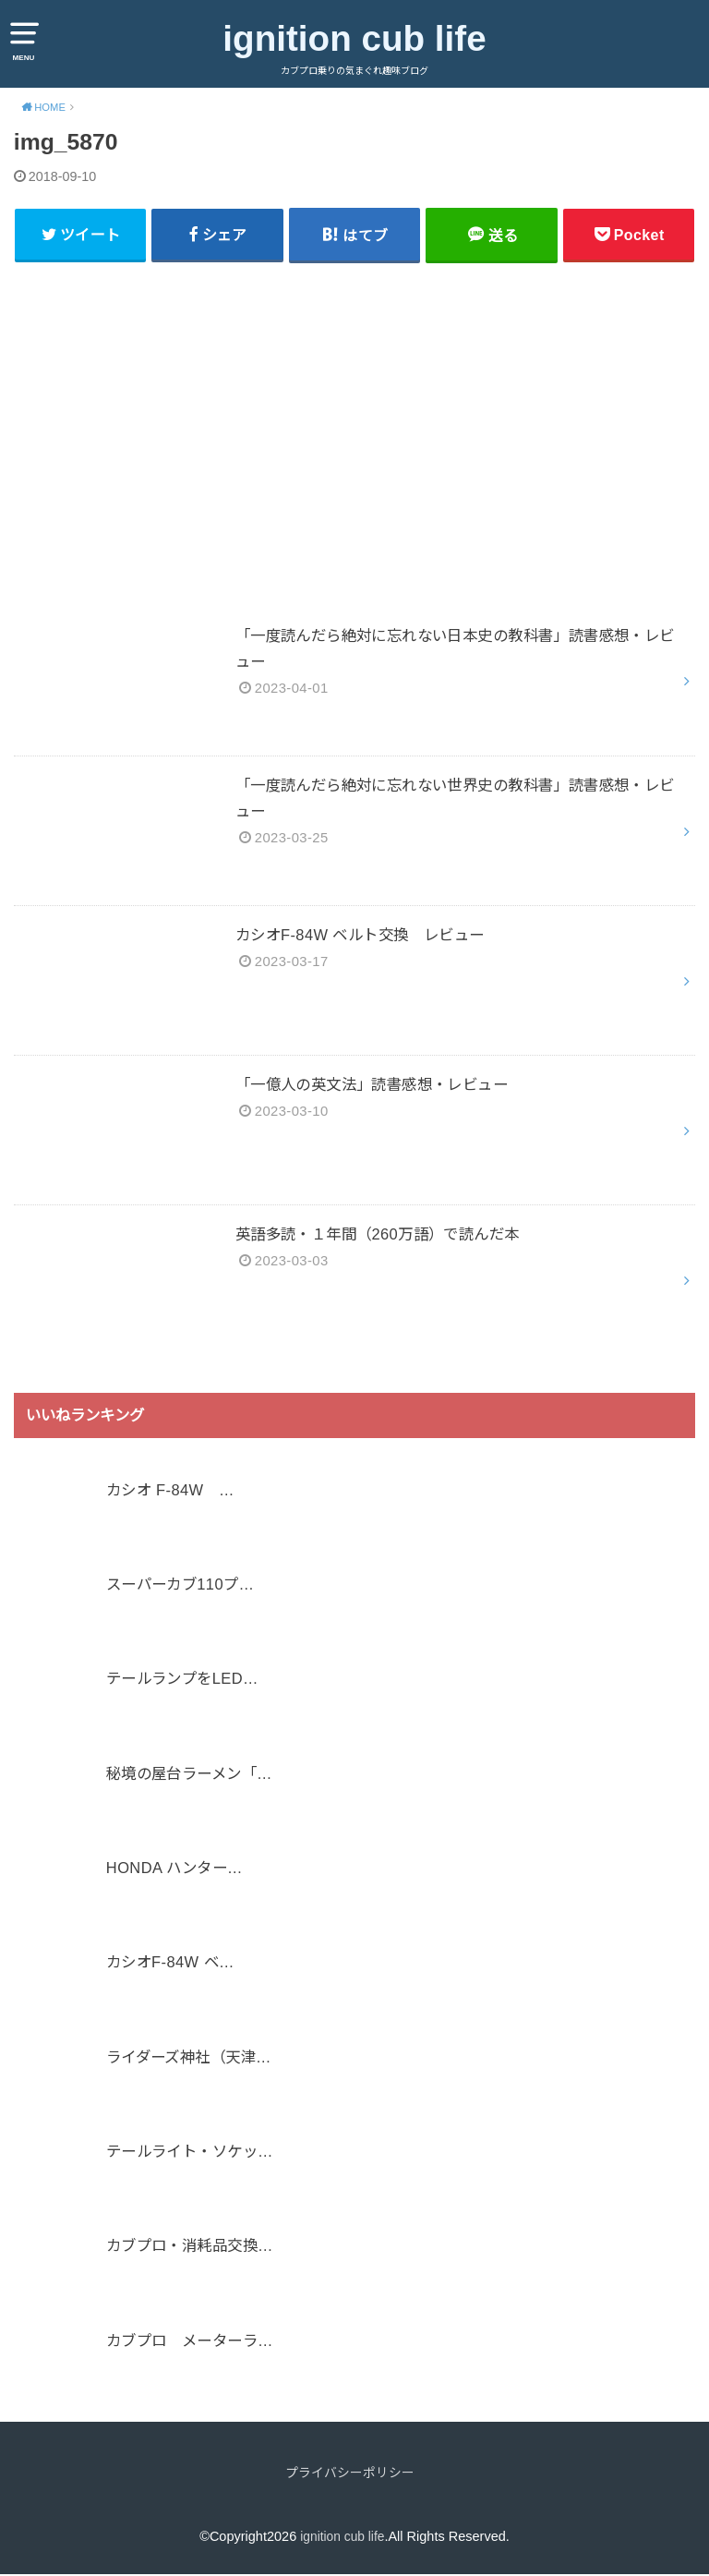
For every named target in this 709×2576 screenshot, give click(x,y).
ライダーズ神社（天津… (188, 2058)
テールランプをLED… (182, 1680)
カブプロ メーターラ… (189, 2342)
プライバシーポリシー (350, 2474)
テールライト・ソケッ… (189, 2153)
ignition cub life (354, 38)
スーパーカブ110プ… (180, 1586)
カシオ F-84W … (170, 1491)
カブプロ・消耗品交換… (189, 2248)
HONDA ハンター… (174, 1869)
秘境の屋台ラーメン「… (189, 1775)
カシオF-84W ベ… (170, 1964)
